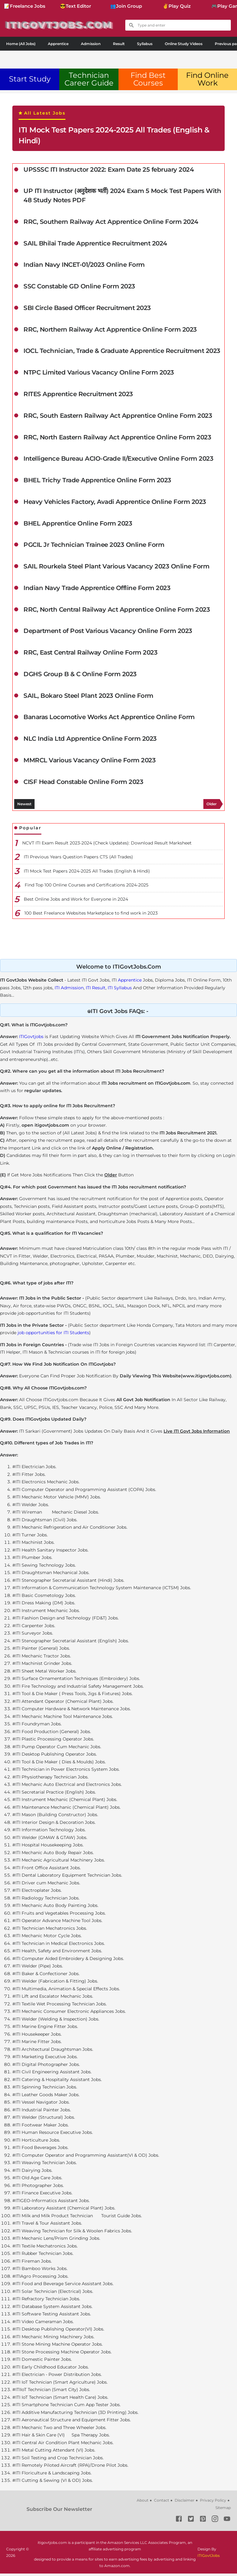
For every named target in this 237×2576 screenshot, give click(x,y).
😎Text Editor (75, 6)
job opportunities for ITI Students (53, 1335)
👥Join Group (126, 6)
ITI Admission (69, 990)
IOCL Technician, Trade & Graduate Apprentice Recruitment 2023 (121, 352)
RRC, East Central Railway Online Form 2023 (90, 655)
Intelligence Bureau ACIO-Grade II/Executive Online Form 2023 (118, 460)
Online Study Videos (183, 43)
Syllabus (144, 43)
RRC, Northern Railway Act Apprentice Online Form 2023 (110, 330)
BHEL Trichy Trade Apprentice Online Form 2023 (97, 482)
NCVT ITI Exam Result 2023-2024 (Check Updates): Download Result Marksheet (107, 845)
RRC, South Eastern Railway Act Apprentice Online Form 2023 (117, 417)
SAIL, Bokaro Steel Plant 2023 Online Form (88, 698)
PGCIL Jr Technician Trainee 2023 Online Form (93, 547)
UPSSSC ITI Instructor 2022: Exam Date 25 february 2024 (108, 170)
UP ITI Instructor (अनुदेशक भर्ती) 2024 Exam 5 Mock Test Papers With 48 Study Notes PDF (122, 196)
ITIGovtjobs (31, 1039)
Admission (91, 43)
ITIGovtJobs (209, 2558)
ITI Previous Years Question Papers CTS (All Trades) (78, 859)
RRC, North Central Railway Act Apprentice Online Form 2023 (116, 611)
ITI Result (96, 990)
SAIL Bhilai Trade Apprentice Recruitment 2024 (95, 244)
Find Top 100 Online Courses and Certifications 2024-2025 (86, 887)
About (142, 2502)
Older (211, 806)
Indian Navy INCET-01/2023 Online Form (84, 266)
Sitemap (223, 2510)
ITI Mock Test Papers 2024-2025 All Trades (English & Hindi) (114, 135)
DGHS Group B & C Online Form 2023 (80, 676)
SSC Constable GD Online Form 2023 (79, 287)
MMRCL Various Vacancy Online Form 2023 (89, 763)
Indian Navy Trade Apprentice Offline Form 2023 (96, 590)
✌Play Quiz (177, 6)
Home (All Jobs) (20, 43)
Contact (161, 2502)
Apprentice (58, 43)
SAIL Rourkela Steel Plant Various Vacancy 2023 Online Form (116, 568)
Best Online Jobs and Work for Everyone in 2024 (76, 901)
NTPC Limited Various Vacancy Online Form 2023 (98, 374)
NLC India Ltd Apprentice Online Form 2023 (90, 741)
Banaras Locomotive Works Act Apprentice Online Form (109, 719)
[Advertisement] (118, 58)
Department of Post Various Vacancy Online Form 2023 (107, 633)
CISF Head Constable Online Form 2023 (83, 784)
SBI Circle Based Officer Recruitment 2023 (87, 309)
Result (119, 43)
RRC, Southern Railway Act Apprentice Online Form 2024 (110, 222)
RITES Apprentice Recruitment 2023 (78, 395)
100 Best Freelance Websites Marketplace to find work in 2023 (91, 915)
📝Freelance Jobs (24, 6)
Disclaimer (184, 2502)
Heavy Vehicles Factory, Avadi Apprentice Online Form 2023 (114, 503)
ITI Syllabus (120, 990)
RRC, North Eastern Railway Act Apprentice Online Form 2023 (117, 438)
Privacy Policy (213, 2502)
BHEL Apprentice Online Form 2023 (77, 525)
